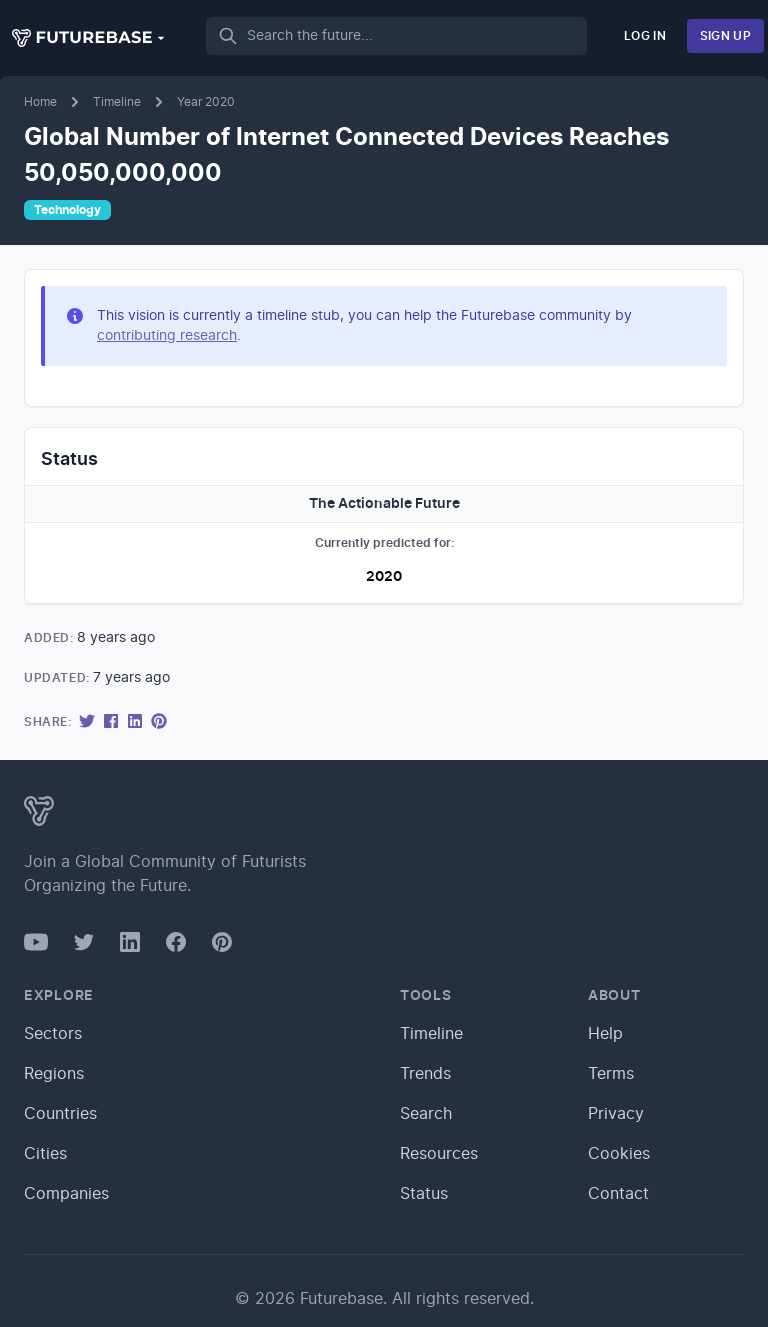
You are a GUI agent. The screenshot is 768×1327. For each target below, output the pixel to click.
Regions (54, 1074)
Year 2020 (206, 102)
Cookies (619, 1154)
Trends (425, 1074)
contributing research (167, 336)
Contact (618, 1194)
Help (605, 1034)
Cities (45, 1154)
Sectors (53, 1034)
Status (424, 1194)
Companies (66, 1194)
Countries (60, 1114)
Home (40, 102)
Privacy (616, 1114)
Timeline (117, 102)
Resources (439, 1154)
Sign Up (725, 36)
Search (426, 1114)
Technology (67, 210)
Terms (611, 1074)
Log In (645, 36)
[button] (89, 38)
